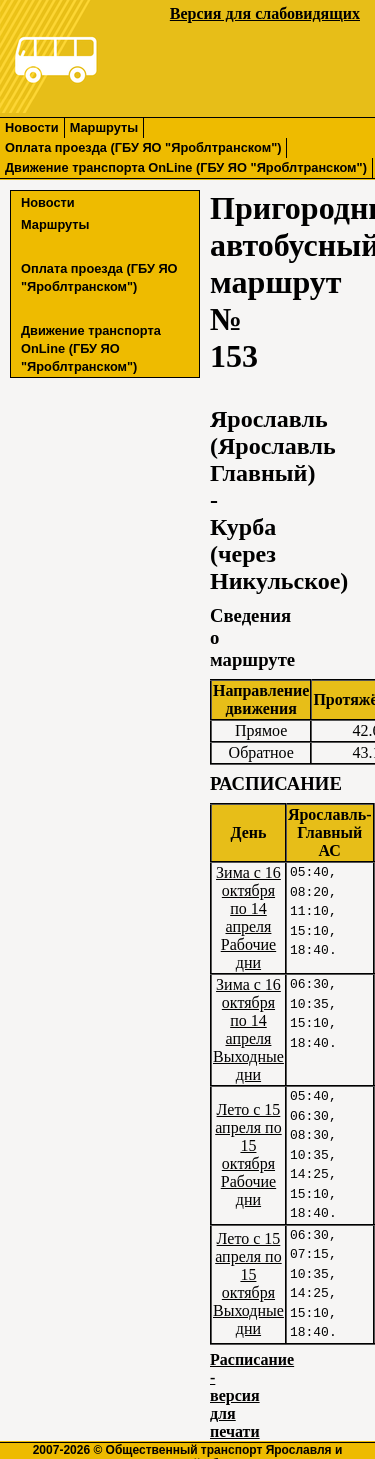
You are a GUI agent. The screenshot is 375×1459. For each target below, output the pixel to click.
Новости (32, 127)
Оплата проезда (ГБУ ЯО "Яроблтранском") (143, 147)
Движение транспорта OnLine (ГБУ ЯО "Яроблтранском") (186, 167)
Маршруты (104, 127)
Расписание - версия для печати (252, 1395)
